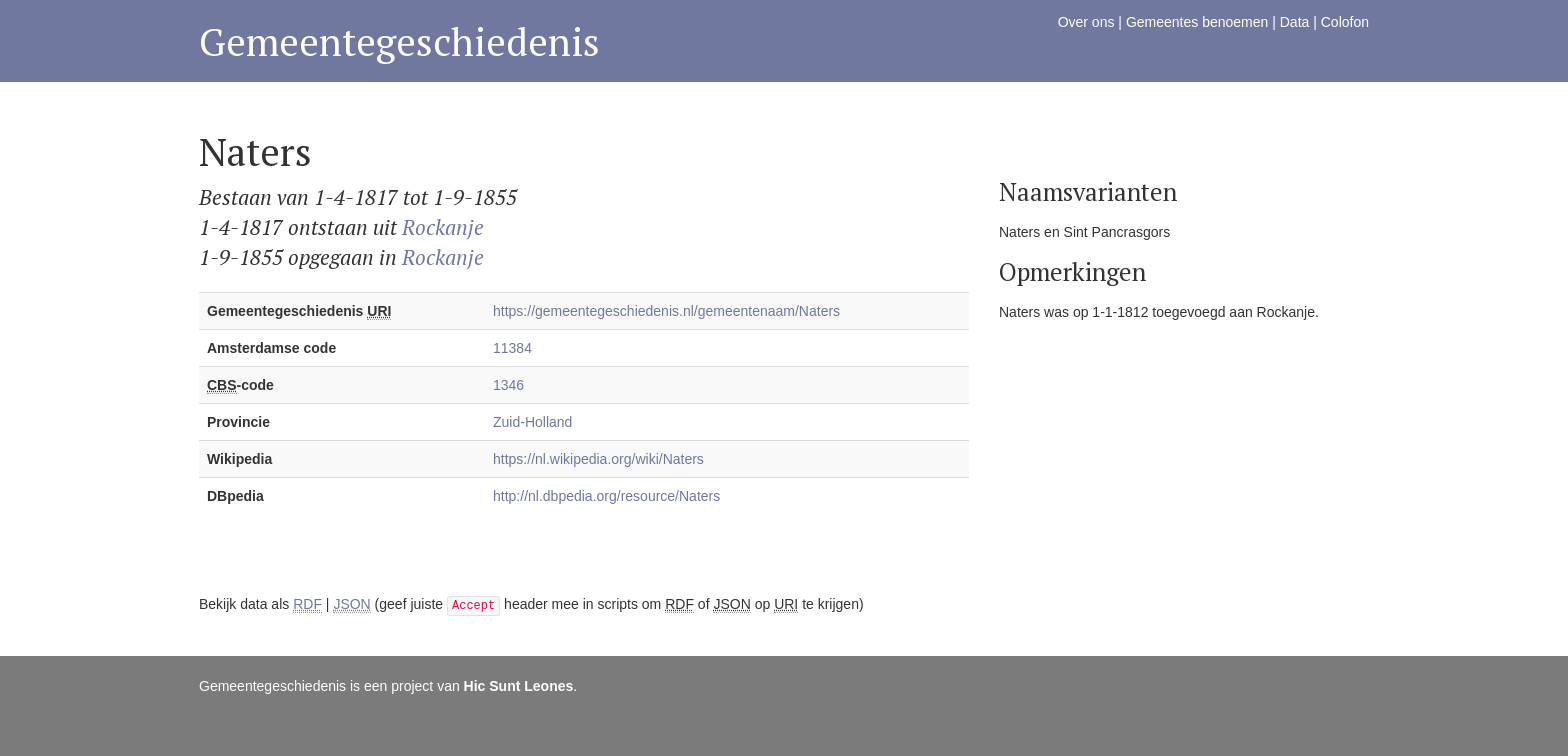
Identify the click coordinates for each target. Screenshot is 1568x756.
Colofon (1345, 22)
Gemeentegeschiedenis (399, 41)
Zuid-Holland (532, 422)
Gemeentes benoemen (1197, 22)
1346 (508, 385)
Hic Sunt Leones (519, 686)
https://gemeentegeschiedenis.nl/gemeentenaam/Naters (666, 311)
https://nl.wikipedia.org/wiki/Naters (598, 459)
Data (1295, 22)
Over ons (1086, 22)
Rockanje (443, 227)
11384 (512, 348)
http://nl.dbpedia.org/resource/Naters (606, 496)
